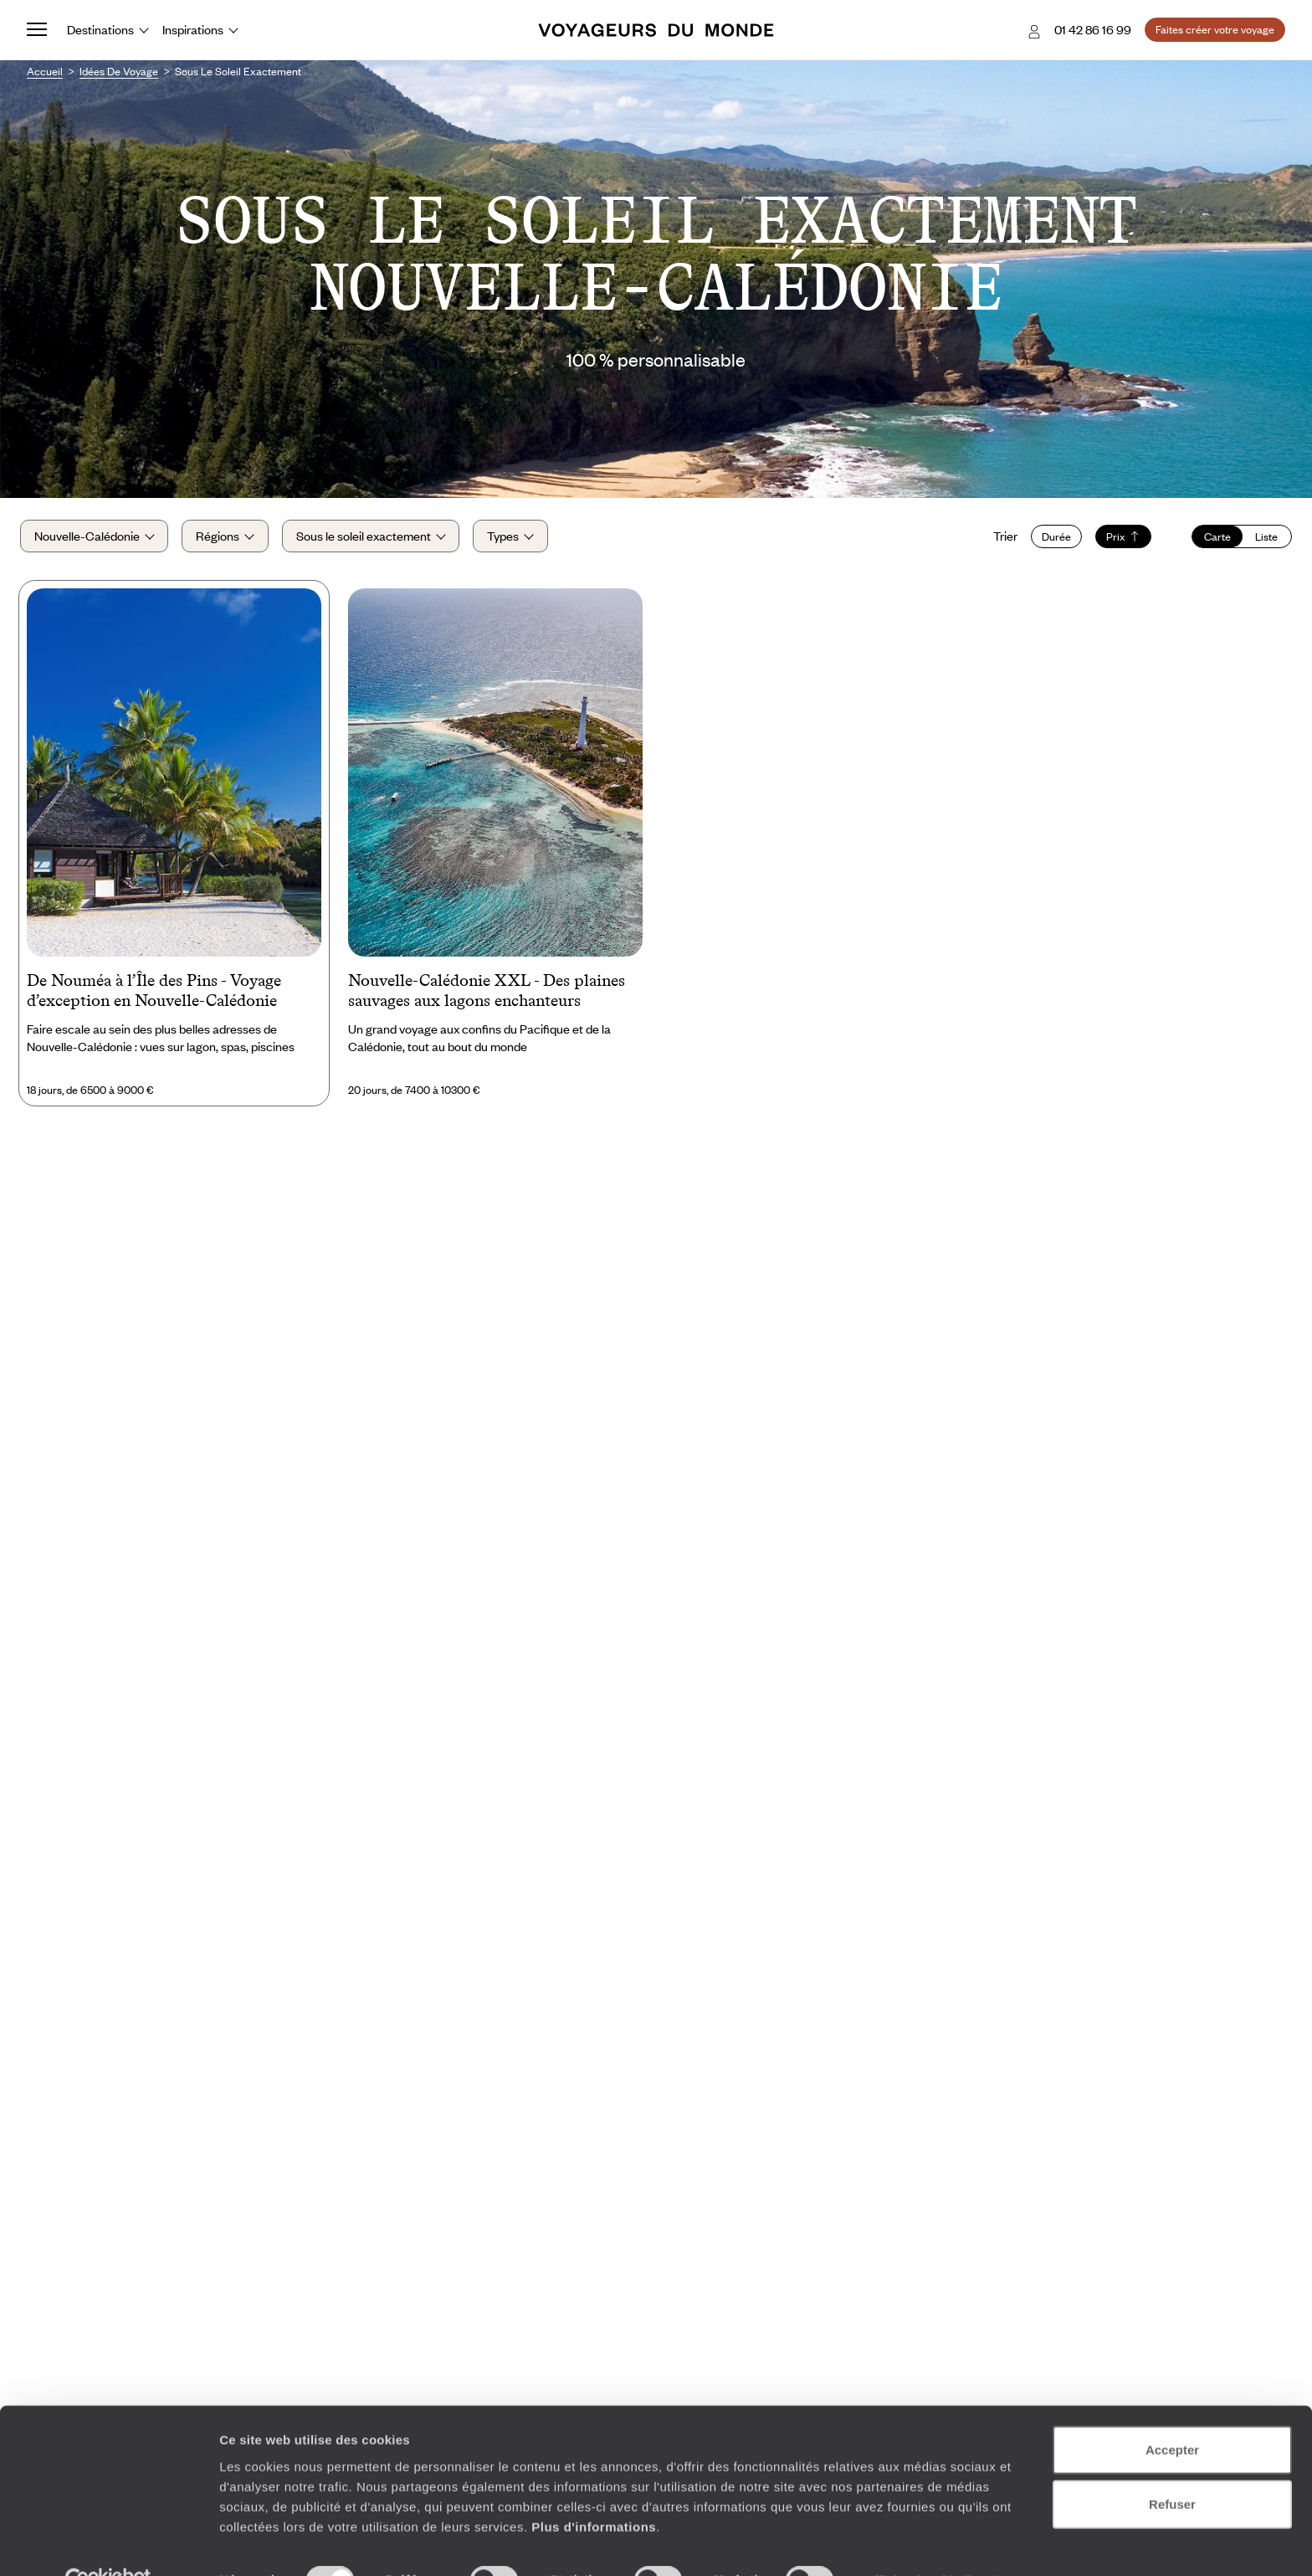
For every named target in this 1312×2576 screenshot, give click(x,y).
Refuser (1172, 2467)
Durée (1049, 540)
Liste (1259, 540)
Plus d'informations (593, 2488)
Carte (1210, 540)
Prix (1116, 540)
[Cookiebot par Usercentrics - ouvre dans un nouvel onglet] (108, 2543)
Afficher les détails (921, 2543)
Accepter (1172, 2411)
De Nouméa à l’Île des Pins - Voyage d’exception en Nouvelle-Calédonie (154, 998)
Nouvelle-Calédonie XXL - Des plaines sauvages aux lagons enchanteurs (486, 998)
